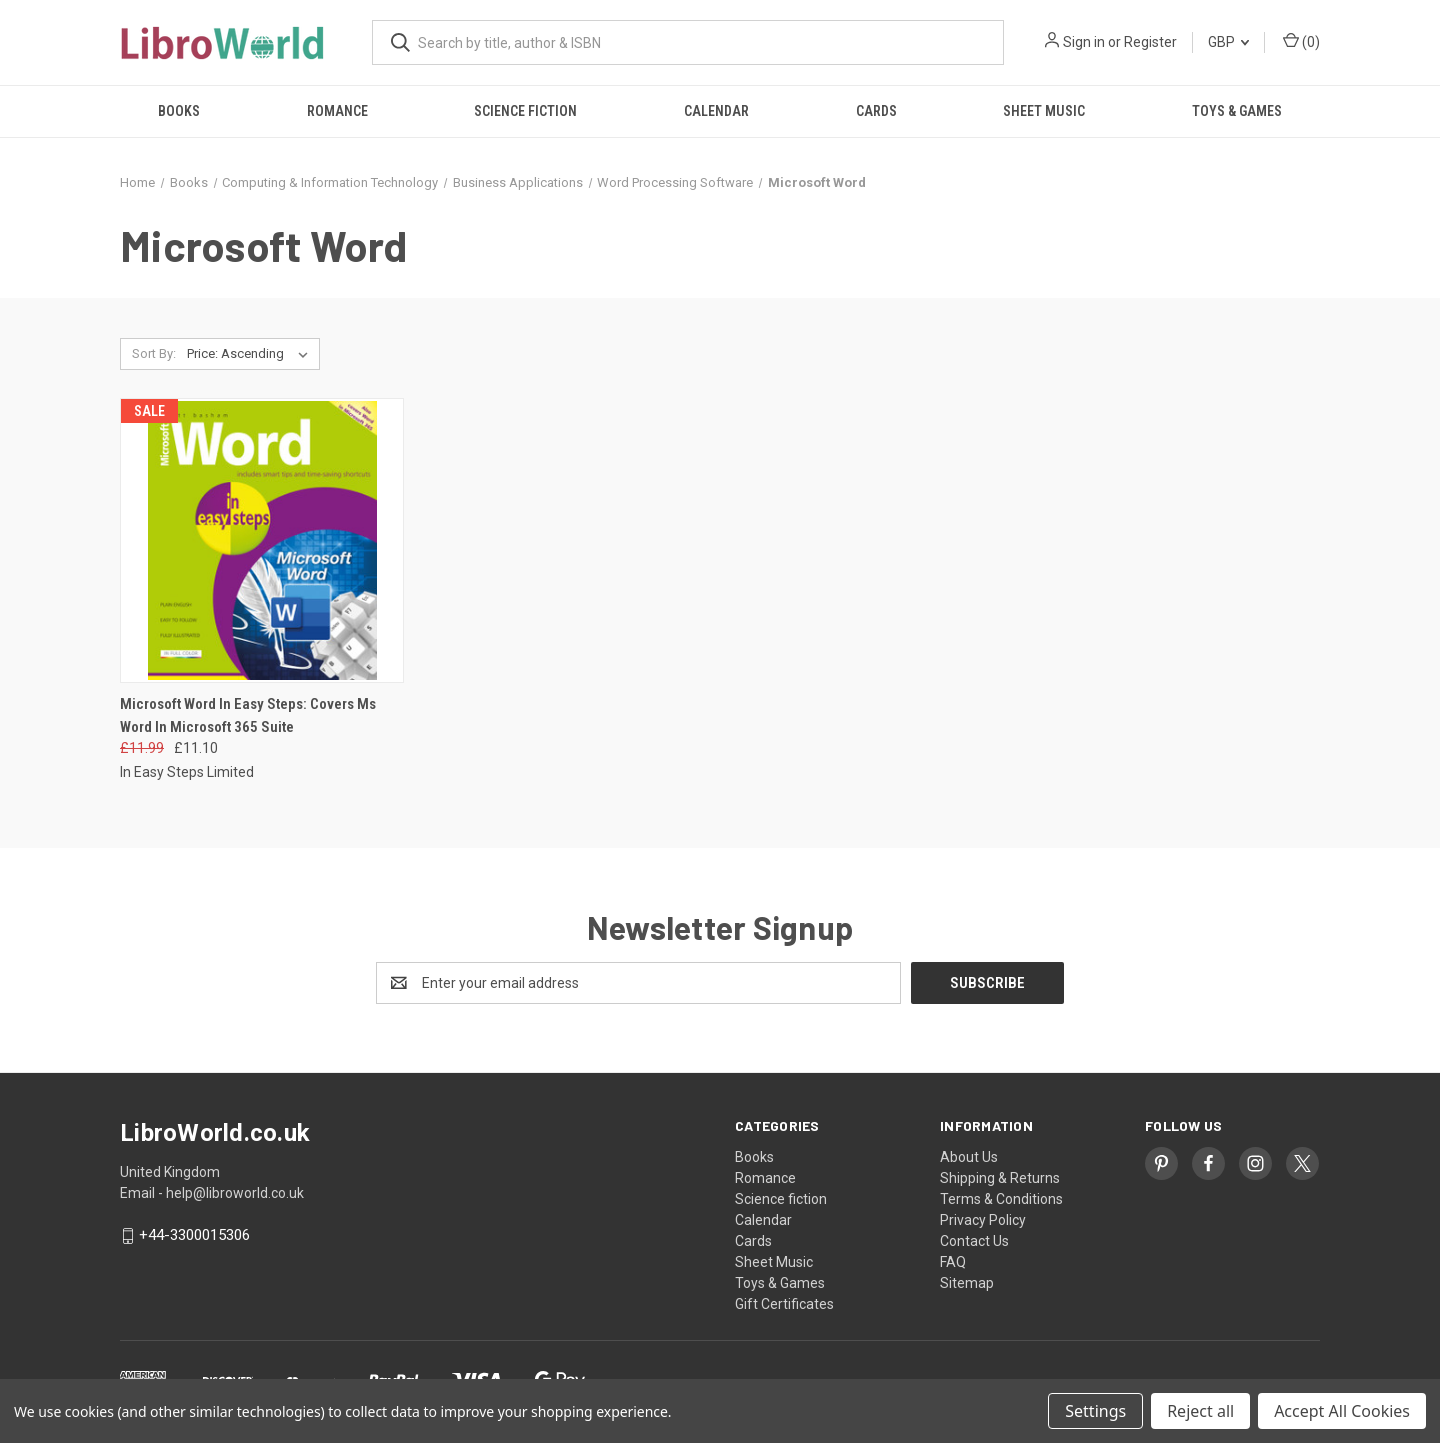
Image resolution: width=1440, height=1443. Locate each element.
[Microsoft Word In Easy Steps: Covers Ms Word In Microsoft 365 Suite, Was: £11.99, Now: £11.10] (262, 540)
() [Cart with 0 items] (1301, 41)
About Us (969, 1157)
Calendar (716, 111)
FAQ (953, 1262)
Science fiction (525, 111)
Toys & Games (1237, 111)
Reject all (1200, 1411)
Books (179, 111)
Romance (337, 111)
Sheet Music (1044, 111)
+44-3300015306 (194, 1236)
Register (1150, 42)
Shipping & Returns (1000, 1178)
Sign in (1084, 42)
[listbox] (251, 354)
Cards (876, 111)
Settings (1095, 1411)
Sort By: (154, 353)
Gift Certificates (784, 1304)
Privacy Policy (983, 1220)
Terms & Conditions (1001, 1199)
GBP (1228, 42)
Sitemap (967, 1283)
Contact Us (974, 1241)
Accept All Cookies (1342, 1411)
